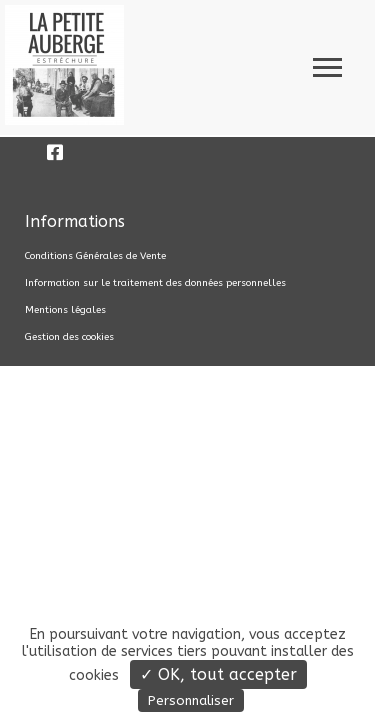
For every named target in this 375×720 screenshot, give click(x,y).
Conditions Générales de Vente (95, 256)
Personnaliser (191, 700)
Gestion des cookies (69, 337)
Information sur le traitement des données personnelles (155, 283)
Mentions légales (65, 310)
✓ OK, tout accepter (218, 674)
